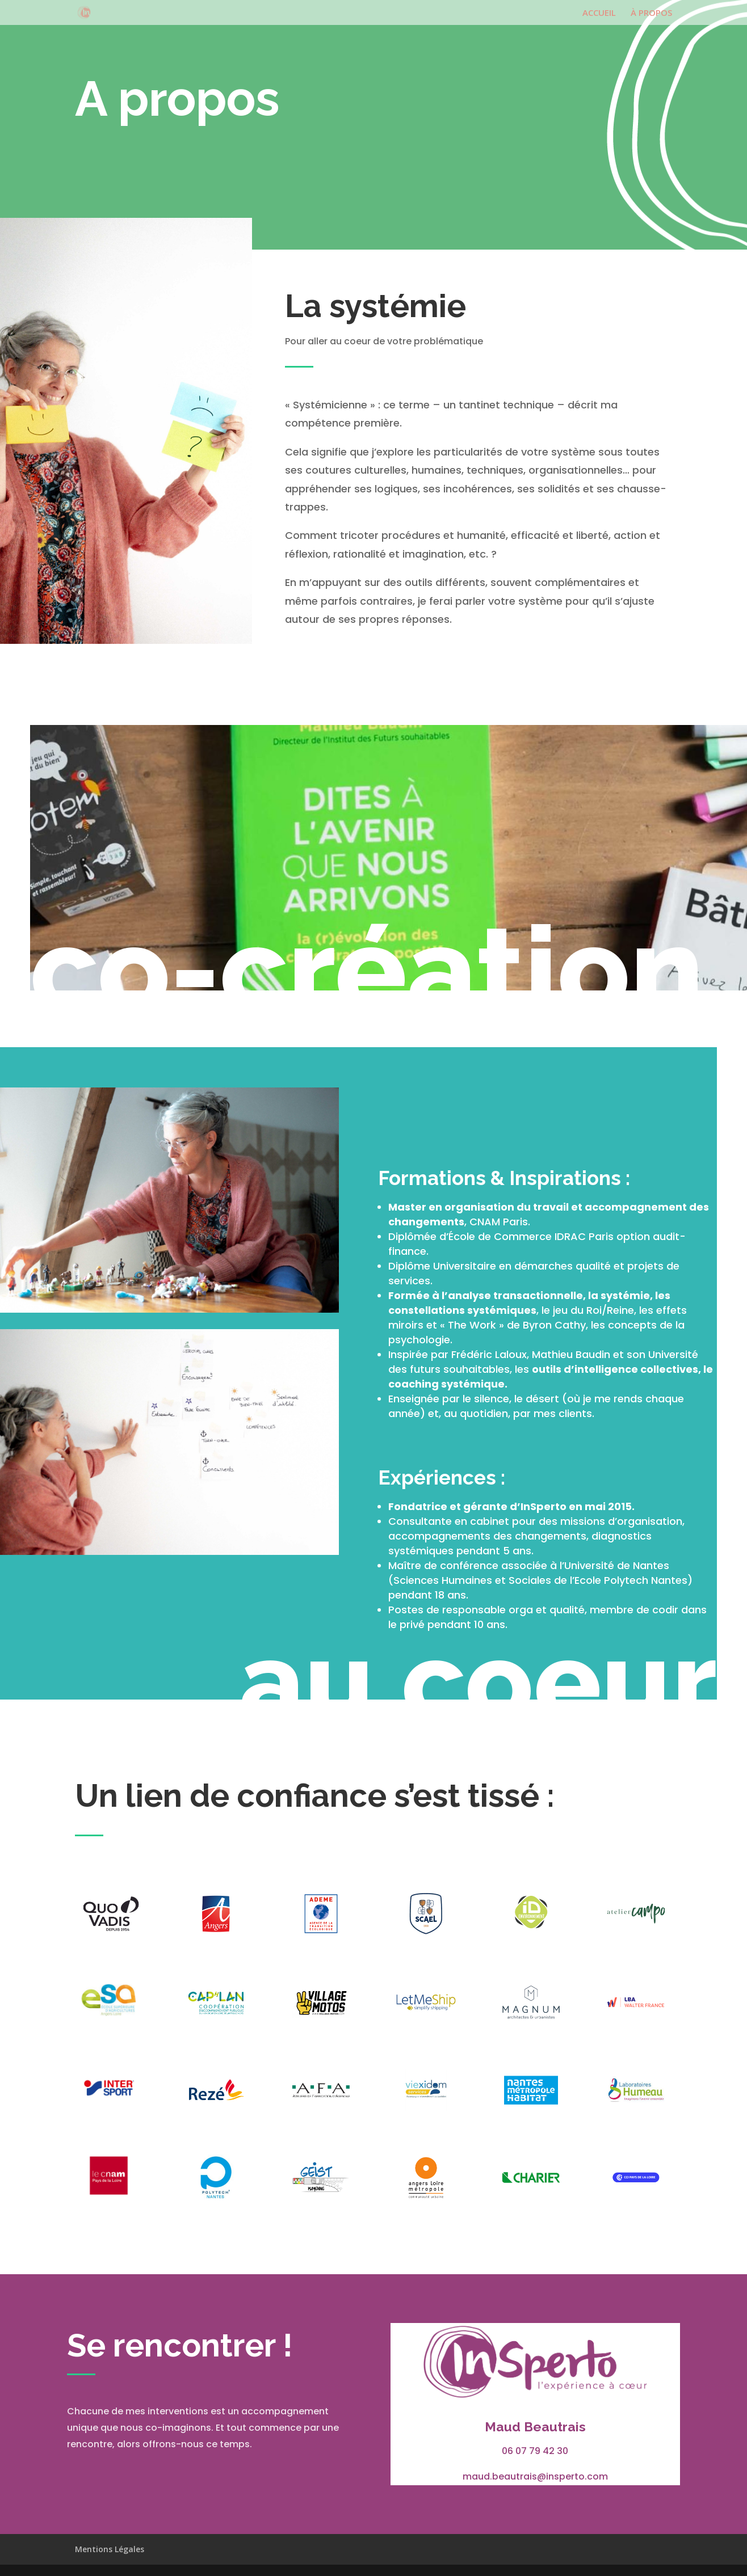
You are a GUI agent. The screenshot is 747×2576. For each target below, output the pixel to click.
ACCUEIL (599, 13)
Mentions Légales (109, 2549)
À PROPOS (651, 13)
